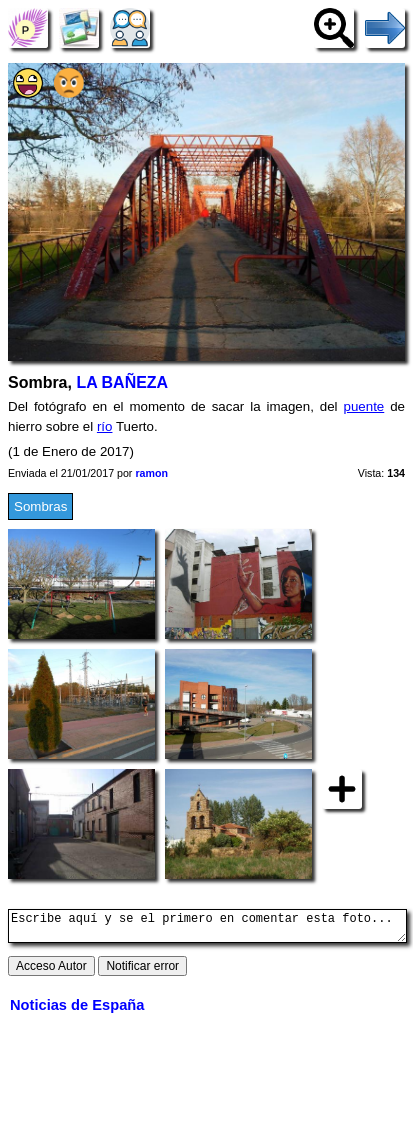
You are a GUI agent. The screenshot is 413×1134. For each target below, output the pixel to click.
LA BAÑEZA (122, 382)
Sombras (40, 506)
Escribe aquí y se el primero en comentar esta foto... (207, 929)
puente (364, 406)
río (105, 426)
